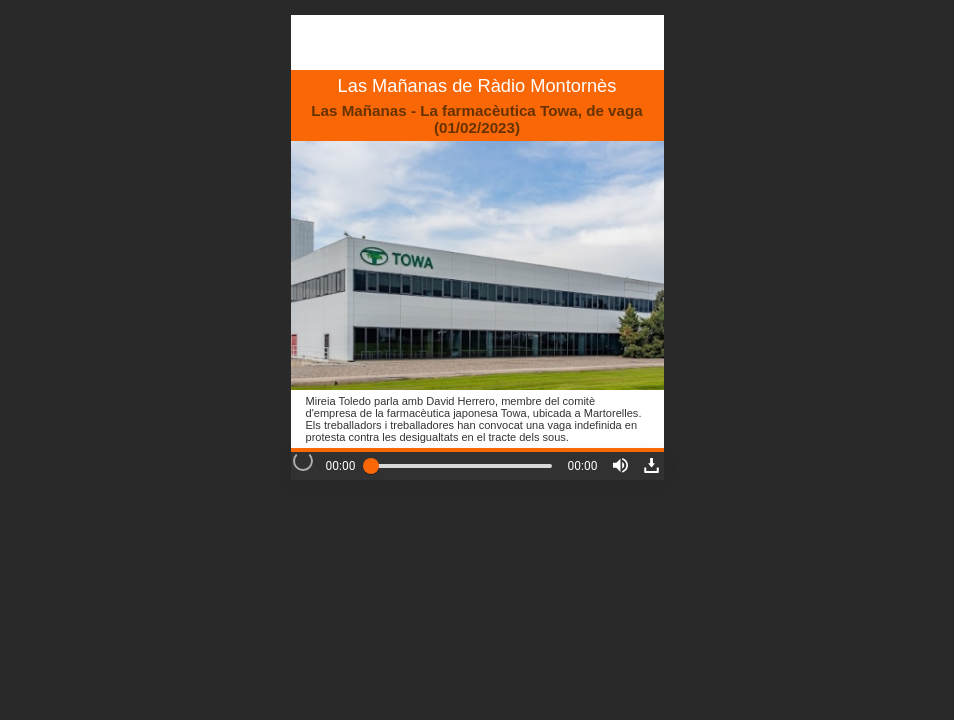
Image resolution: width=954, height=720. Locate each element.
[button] (620, 465)
